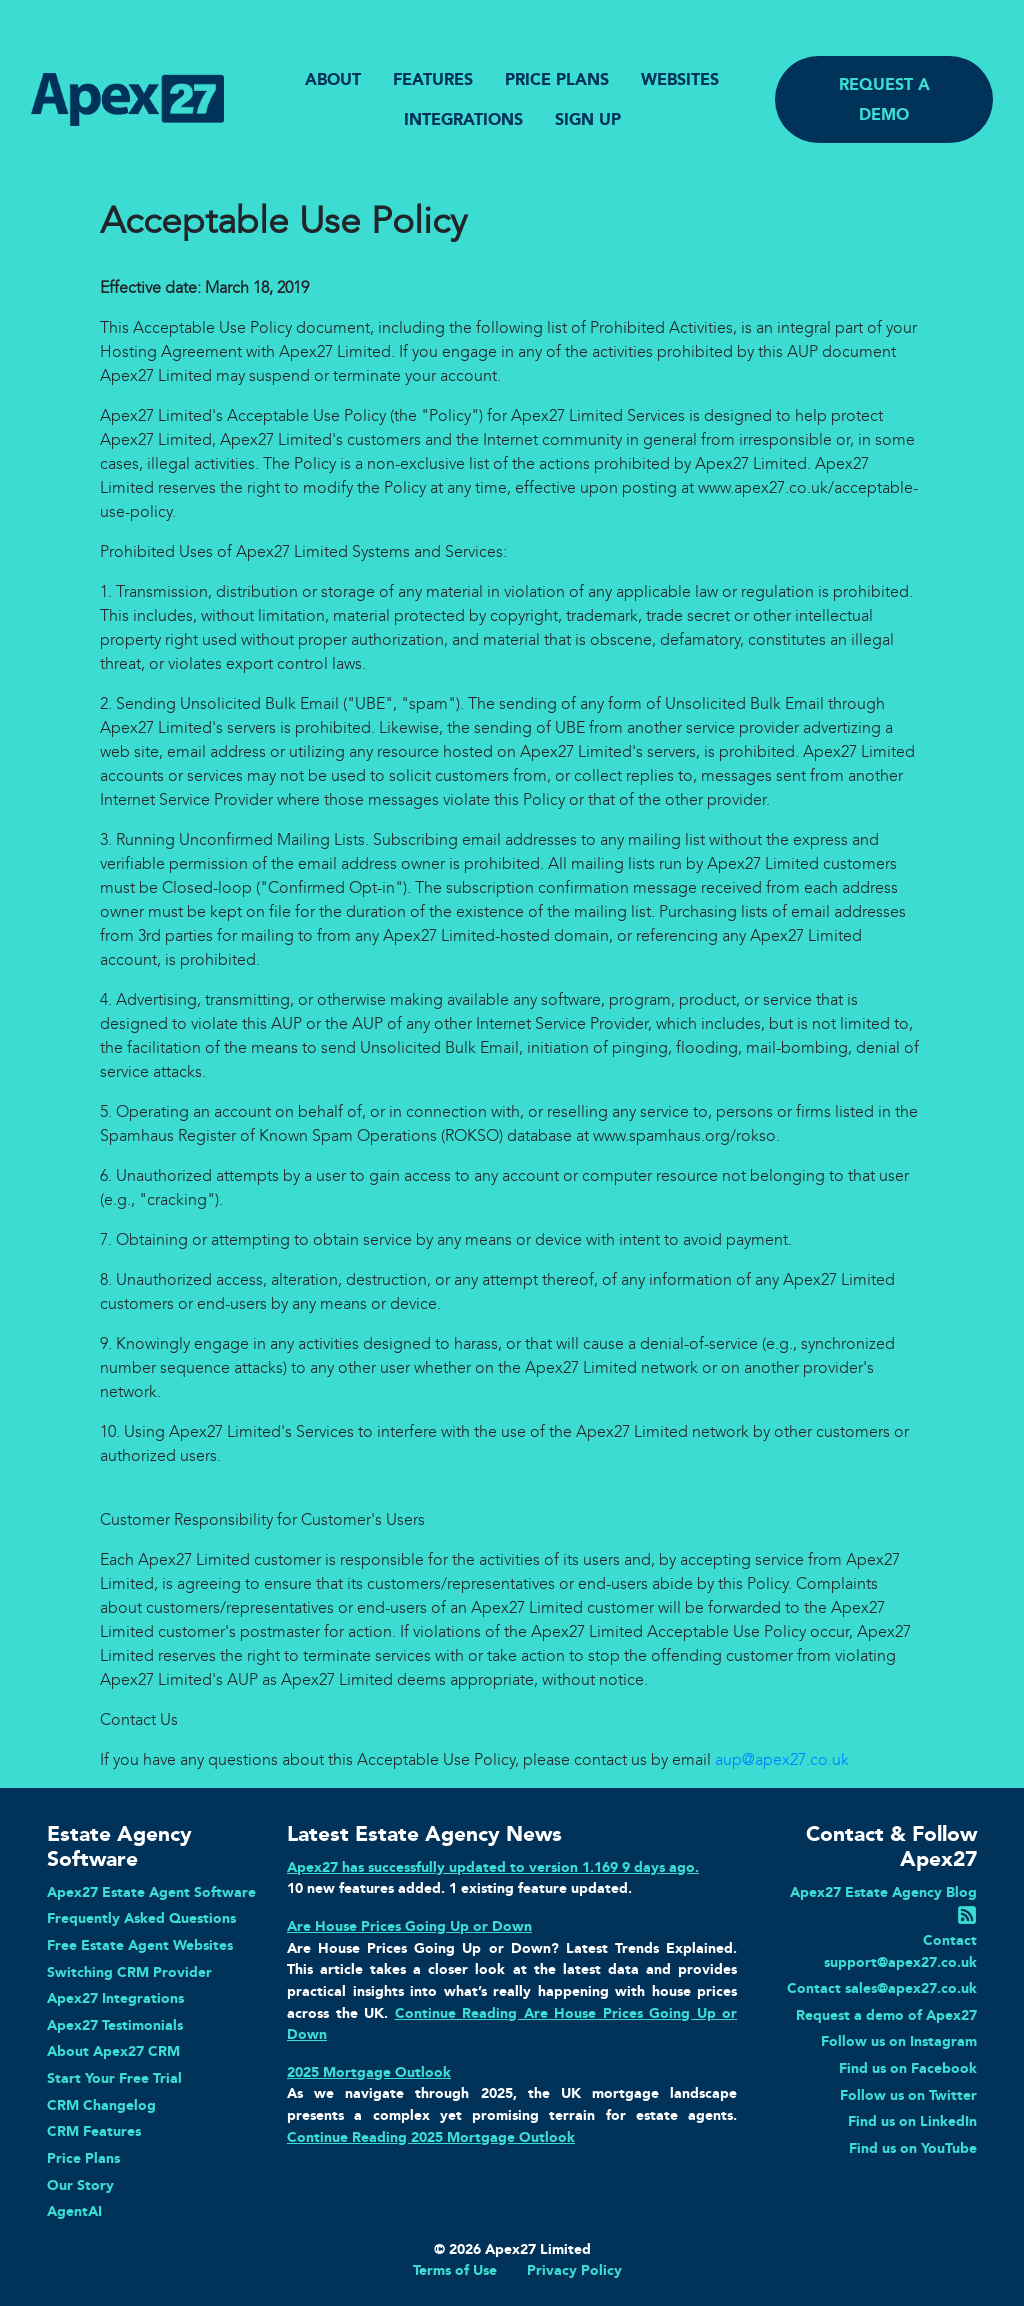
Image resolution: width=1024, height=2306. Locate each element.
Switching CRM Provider (129, 1972)
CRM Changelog (101, 2105)
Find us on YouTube (913, 2148)
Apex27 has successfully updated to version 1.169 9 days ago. (493, 1867)
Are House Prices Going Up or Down (409, 1926)
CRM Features (94, 2131)
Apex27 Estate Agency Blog (883, 1892)
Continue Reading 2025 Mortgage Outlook (431, 2137)
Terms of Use (455, 2270)
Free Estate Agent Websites (140, 1945)
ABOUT (333, 79)
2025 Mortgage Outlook (369, 2072)
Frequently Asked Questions (141, 1918)
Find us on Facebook (908, 2068)
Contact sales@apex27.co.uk (882, 1988)
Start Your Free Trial (114, 2078)
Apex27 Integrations (115, 1998)
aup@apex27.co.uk (782, 1759)
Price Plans (83, 2158)
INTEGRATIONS (463, 119)
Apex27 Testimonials (115, 2025)
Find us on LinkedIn (912, 2121)
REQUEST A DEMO (884, 99)
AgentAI (74, 2211)
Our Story (80, 2185)
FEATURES (433, 79)
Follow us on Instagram (899, 2041)
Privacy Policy (574, 2270)
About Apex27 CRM (113, 2051)
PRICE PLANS (557, 79)
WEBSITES (680, 79)
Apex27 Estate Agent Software (151, 1892)
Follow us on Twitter (908, 2095)
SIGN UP (588, 119)
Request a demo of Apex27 (886, 2015)
